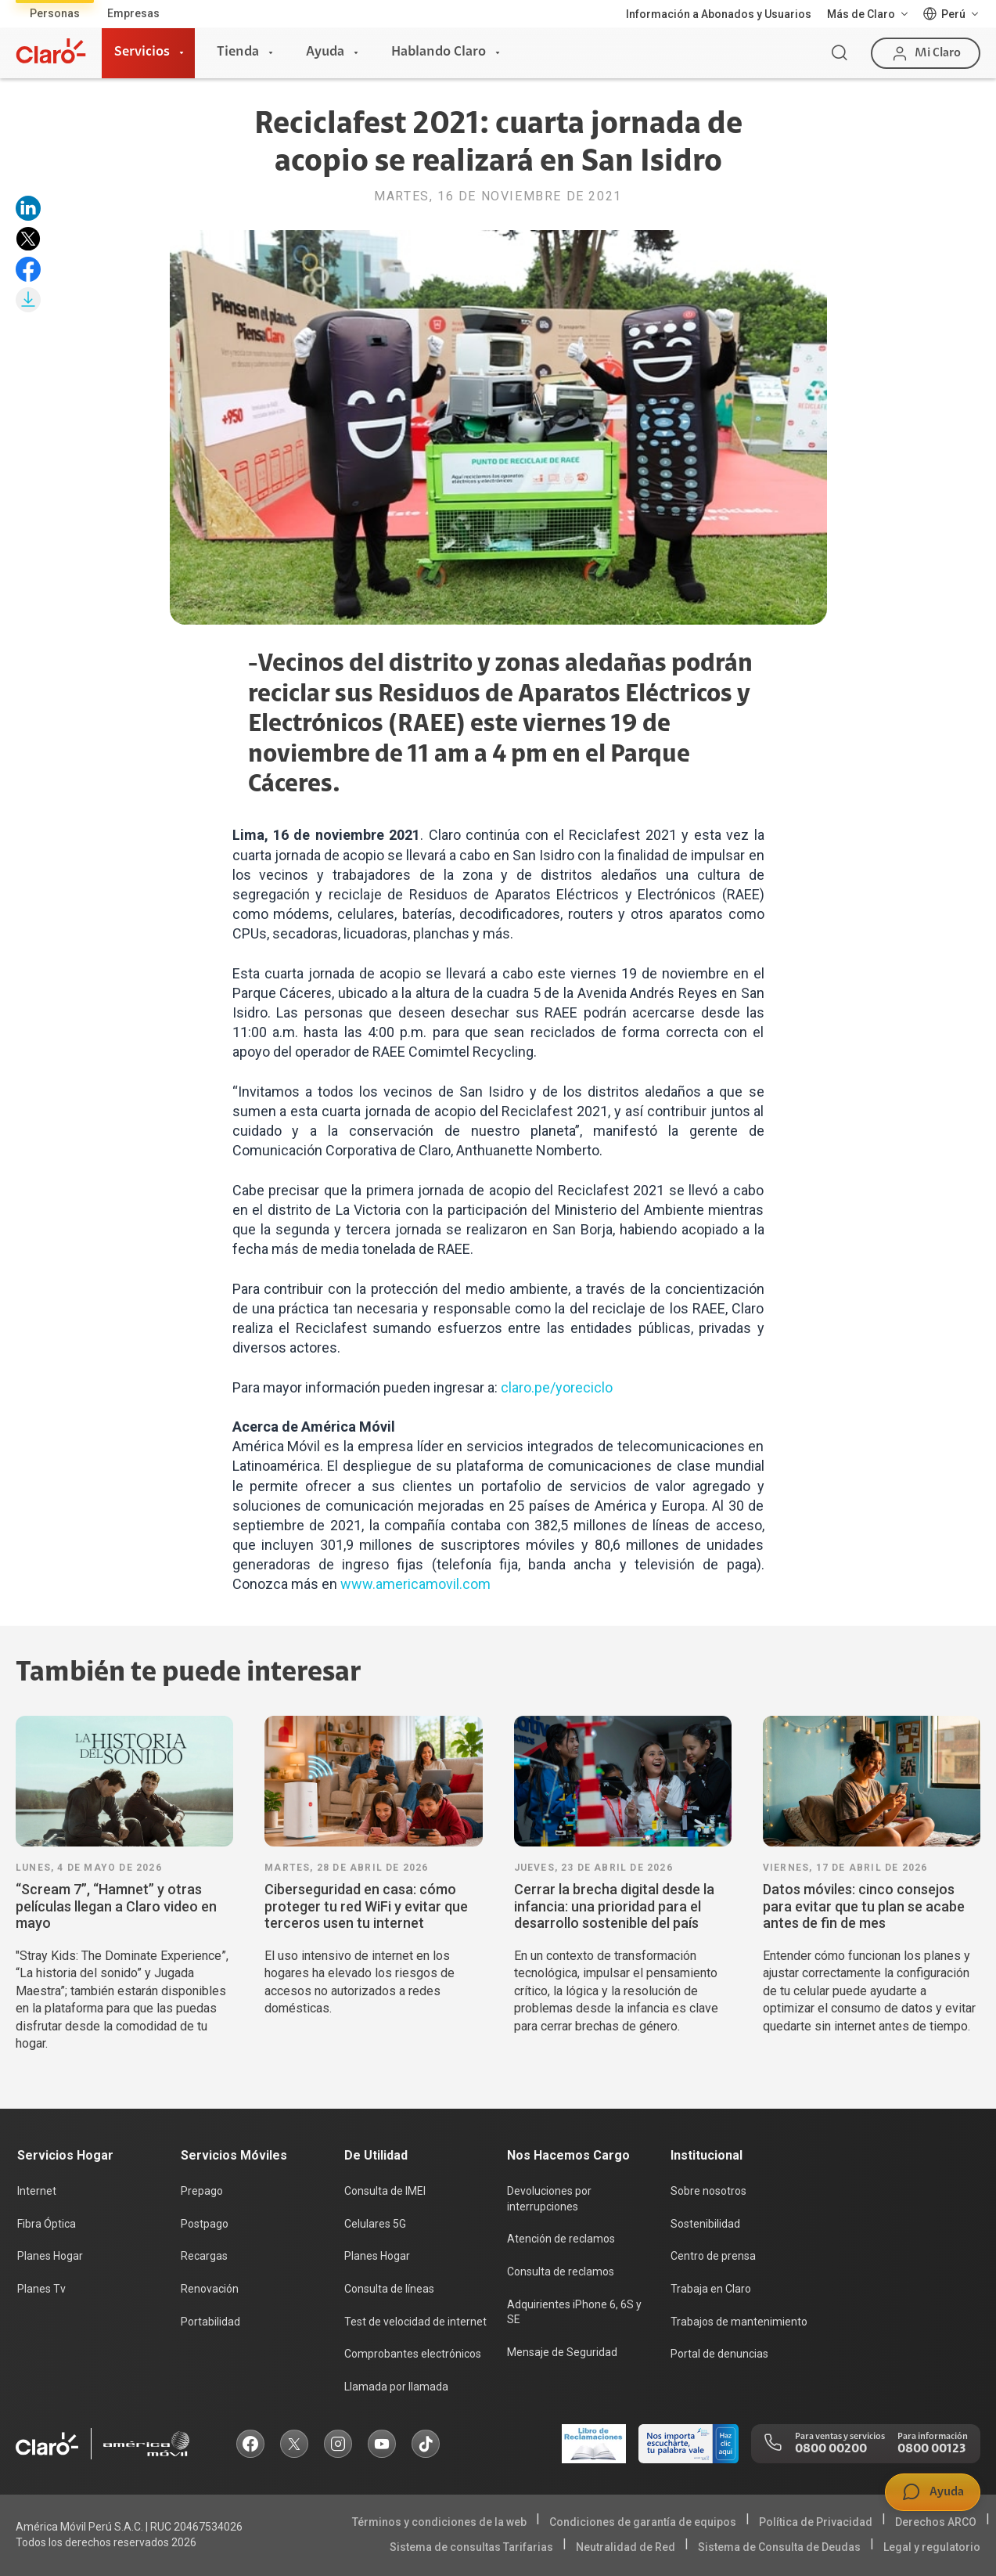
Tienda (238, 52)
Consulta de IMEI (385, 2191)
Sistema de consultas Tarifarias (471, 2547)
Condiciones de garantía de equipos (642, 2522)
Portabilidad (210, 2321)
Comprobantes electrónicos (412, 2353)
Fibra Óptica (46, 2224)
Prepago (202, 2191)
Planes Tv (41, 2288)
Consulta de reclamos (560, 2271)
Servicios (142, 52)
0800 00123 (931, 2449)
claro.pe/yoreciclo (557, 1387)
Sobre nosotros (708, 2191)
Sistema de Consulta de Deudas (779, 2547)
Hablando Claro (438, 52)
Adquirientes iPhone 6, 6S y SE (574, 2312)
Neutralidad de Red (625, 2547)
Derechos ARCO (935, 2522)
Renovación (210, 2288)
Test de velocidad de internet (415, 2321)
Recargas (204, 2256)
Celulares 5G (375, 2224)
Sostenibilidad (705, 2224)
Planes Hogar (50, 2256)
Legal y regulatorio (931, 2547)
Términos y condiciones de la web (439, 2522)
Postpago (204, 2224)
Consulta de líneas (389, 2288)
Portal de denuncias (719, 2353)
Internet (36, 2191)
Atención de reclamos (561, 2238)
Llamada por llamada (396, 2386)
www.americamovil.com (415, 1584)
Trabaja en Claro (711, 2288)
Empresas (133, 13)
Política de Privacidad (815, 2522)
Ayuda (325, 52)
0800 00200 (831, 2449)
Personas (55, 13)
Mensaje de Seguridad (562, 2352)
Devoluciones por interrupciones (549, 2199)
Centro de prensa (713, 2256)
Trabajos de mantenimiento (739, 2321)
